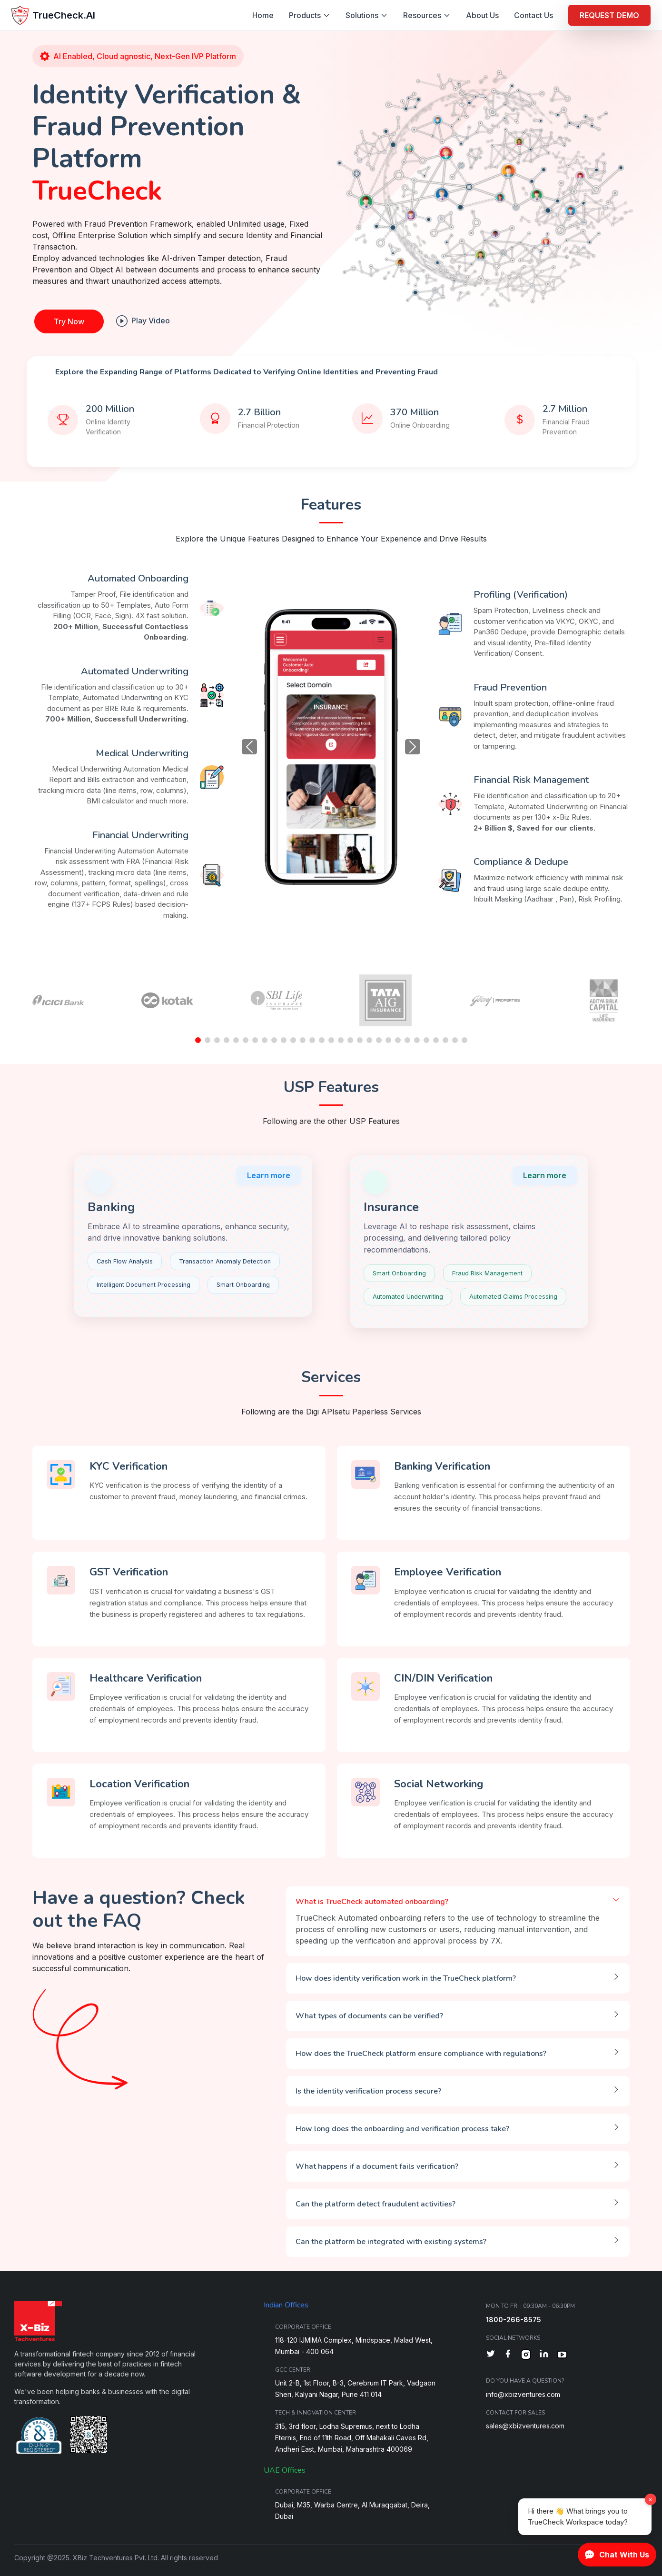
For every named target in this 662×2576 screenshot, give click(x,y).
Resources (427, 15)
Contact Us (533, 15)
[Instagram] (526, 2354)
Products (309, 15)
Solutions (367, 15)
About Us (482, 15)
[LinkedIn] (544, 2354)
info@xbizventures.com (523, 2394)
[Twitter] (490, 2354)
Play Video (143, 321)
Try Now (69, 321)
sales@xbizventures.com (525, 2426)
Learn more (268, 1175)
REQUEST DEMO (609, 15)
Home (263, 15)
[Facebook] (508, 2354)
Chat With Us (617, 2555)
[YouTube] (562, 2354)
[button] (198, 1040)
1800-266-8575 (513, 2319)
